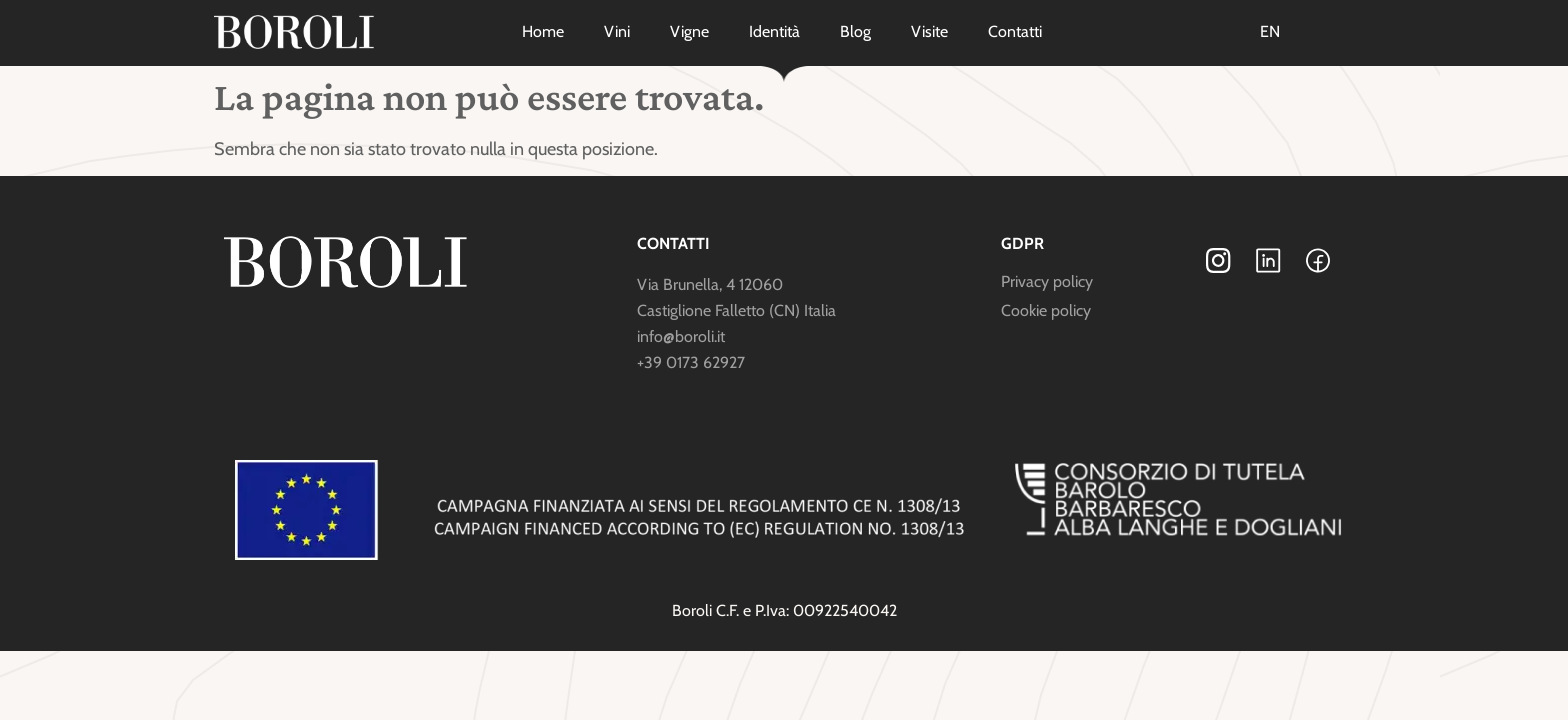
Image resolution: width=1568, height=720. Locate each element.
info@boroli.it (681, 336)
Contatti (1015, 31)
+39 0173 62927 (691, 362)
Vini (617, 31)
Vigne (689, 31)
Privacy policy (1047, 281)
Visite (929, 31)
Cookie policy (1046, 310)
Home (543, 31)
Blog (855, 31)
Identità (774, 31)
